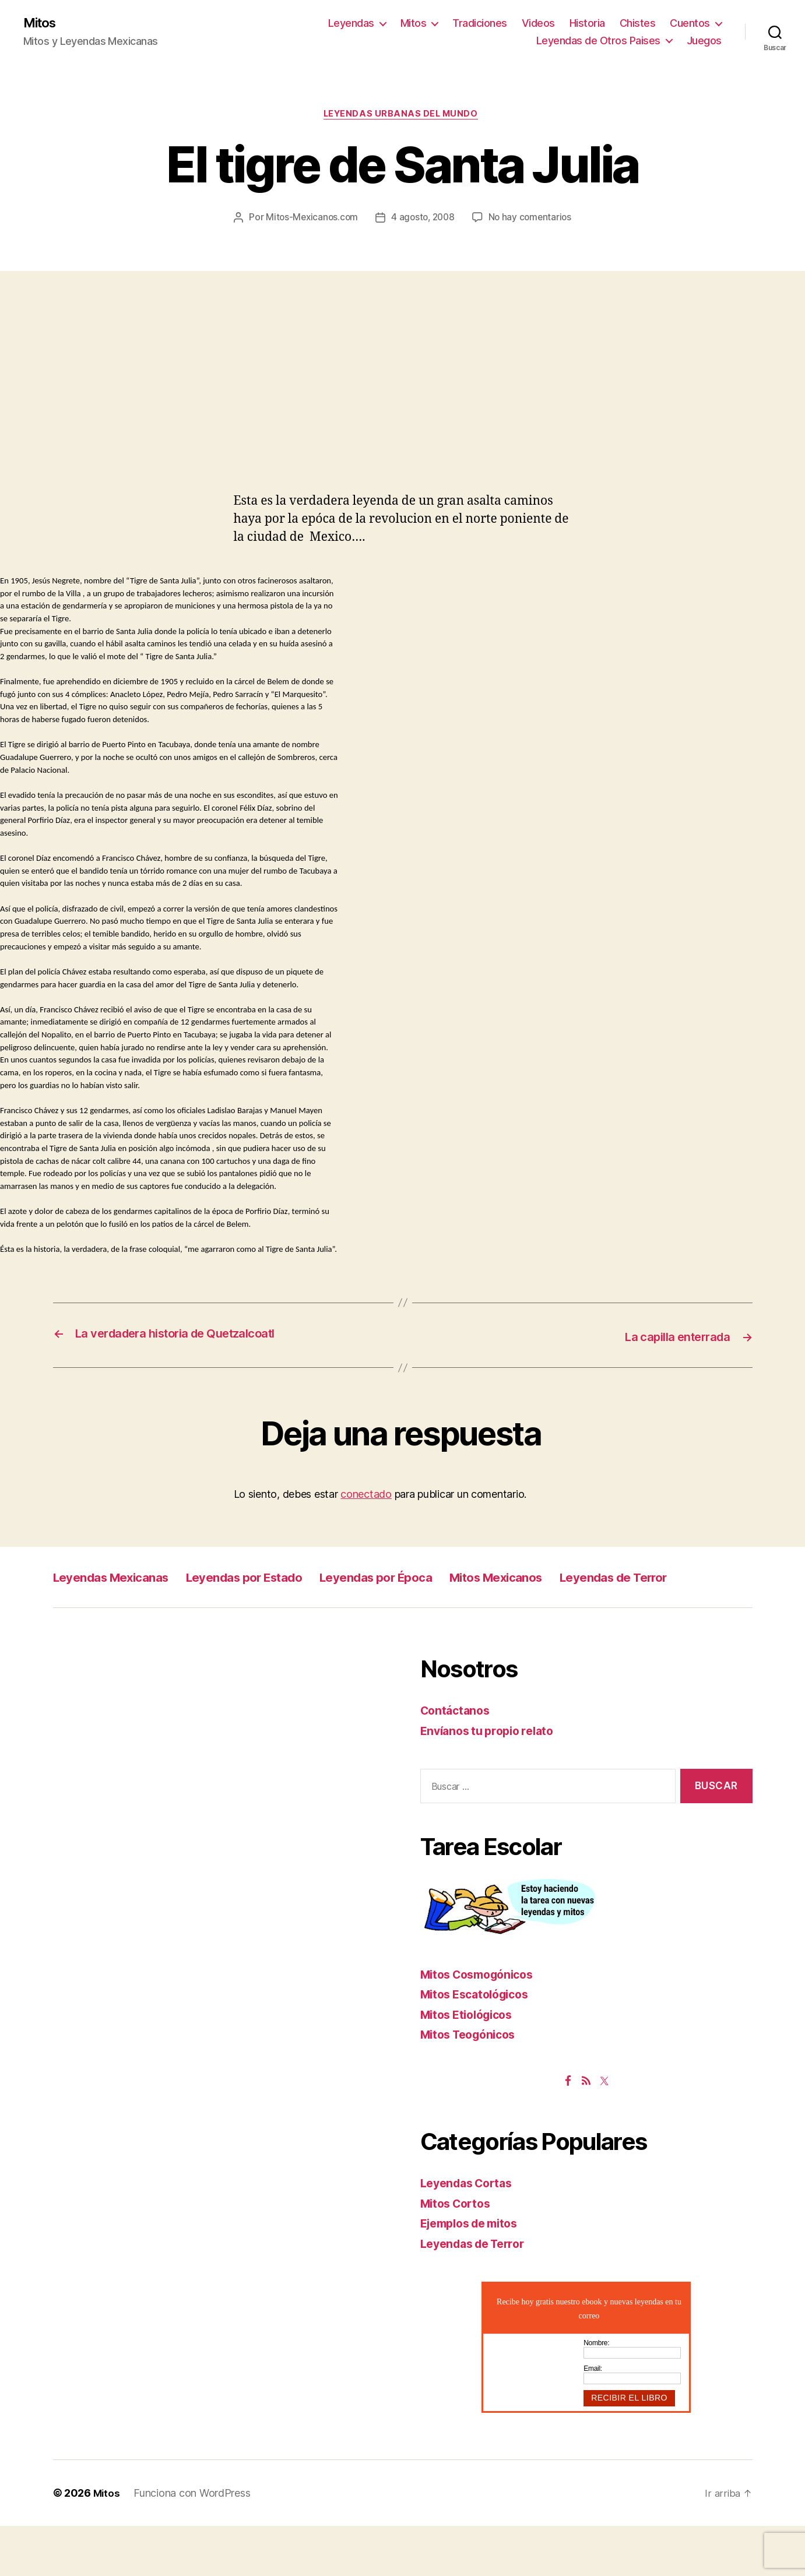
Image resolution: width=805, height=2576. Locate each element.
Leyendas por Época (430, 1601)
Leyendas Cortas (470, 2233)
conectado (366, 1518)
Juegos (704, 41)
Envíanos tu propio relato (492, 1780)
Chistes (638, 23)
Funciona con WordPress (193, 2543)
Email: (592, 2419)
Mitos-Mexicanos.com (368, 220)
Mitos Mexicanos (571, 1601)
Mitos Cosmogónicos (482, 2024)
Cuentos (690, 23)
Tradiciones (479, 23)
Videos (538, 23)
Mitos (41, 23)
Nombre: (596, 2394)
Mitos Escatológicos (479, 2044)
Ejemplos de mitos (474, 2274)
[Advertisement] (403, 430)
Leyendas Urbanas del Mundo (402, 116)
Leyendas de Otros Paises (598, 41)
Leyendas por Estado (278, 1601)
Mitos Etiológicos (471, 2064)
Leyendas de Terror (116, 1627)
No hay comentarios (410, 242)
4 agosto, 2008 (482, 220)
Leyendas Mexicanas (122, 1601)
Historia (587, 23)
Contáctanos (457, 1761)
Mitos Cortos (458, 2253)
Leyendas (351, 23)
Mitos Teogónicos (472, 2085)
